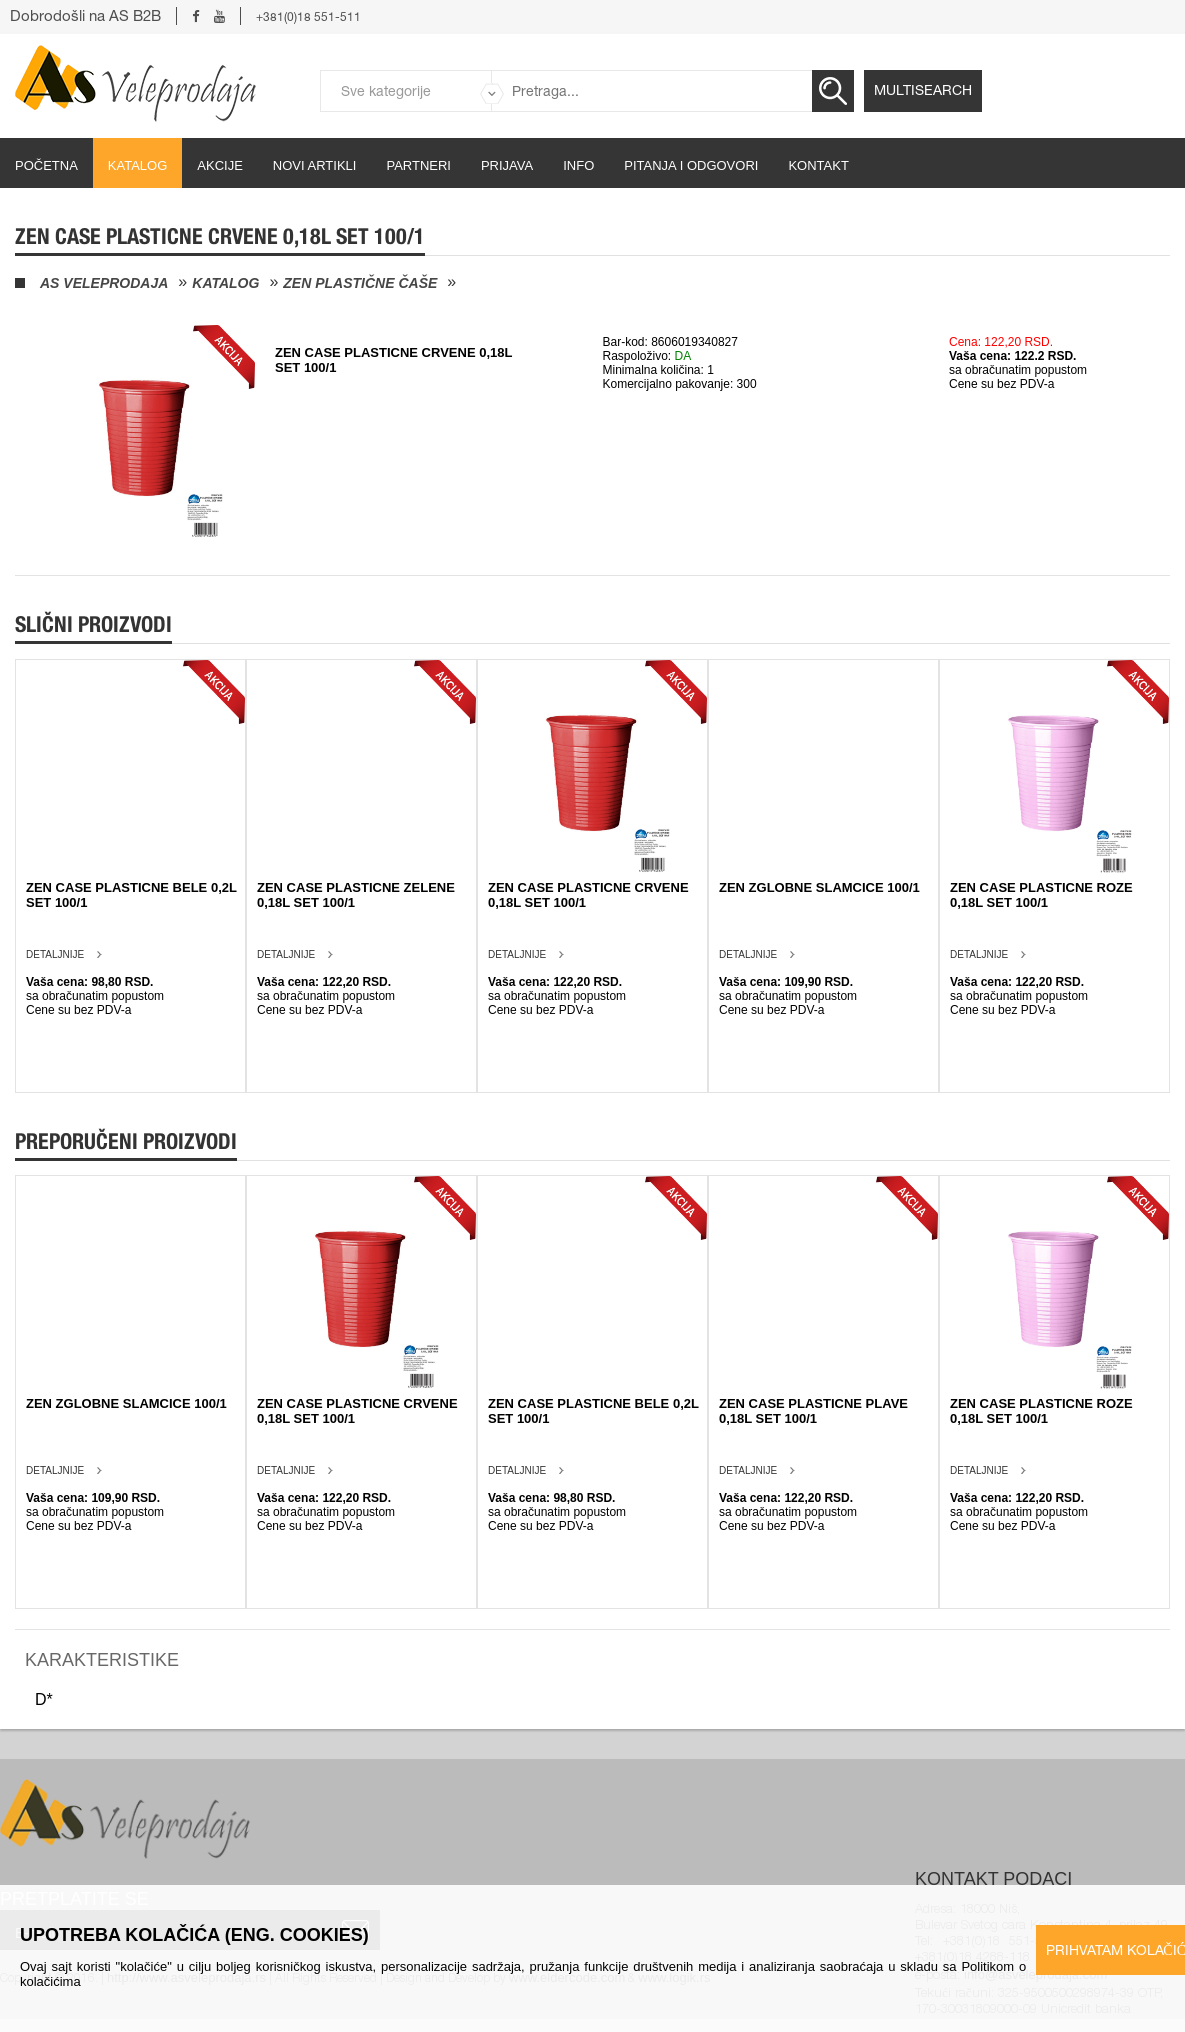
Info (578, 165)
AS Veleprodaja (104, 283)
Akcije (220, 165)
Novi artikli (315, 165)
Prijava (507, 165)
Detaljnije (55, 954)
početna (46, 165)
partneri (418, 165)
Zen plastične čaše (360, 283)
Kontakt (818, 165)
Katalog (137, 165)
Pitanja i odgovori (691, 165)
